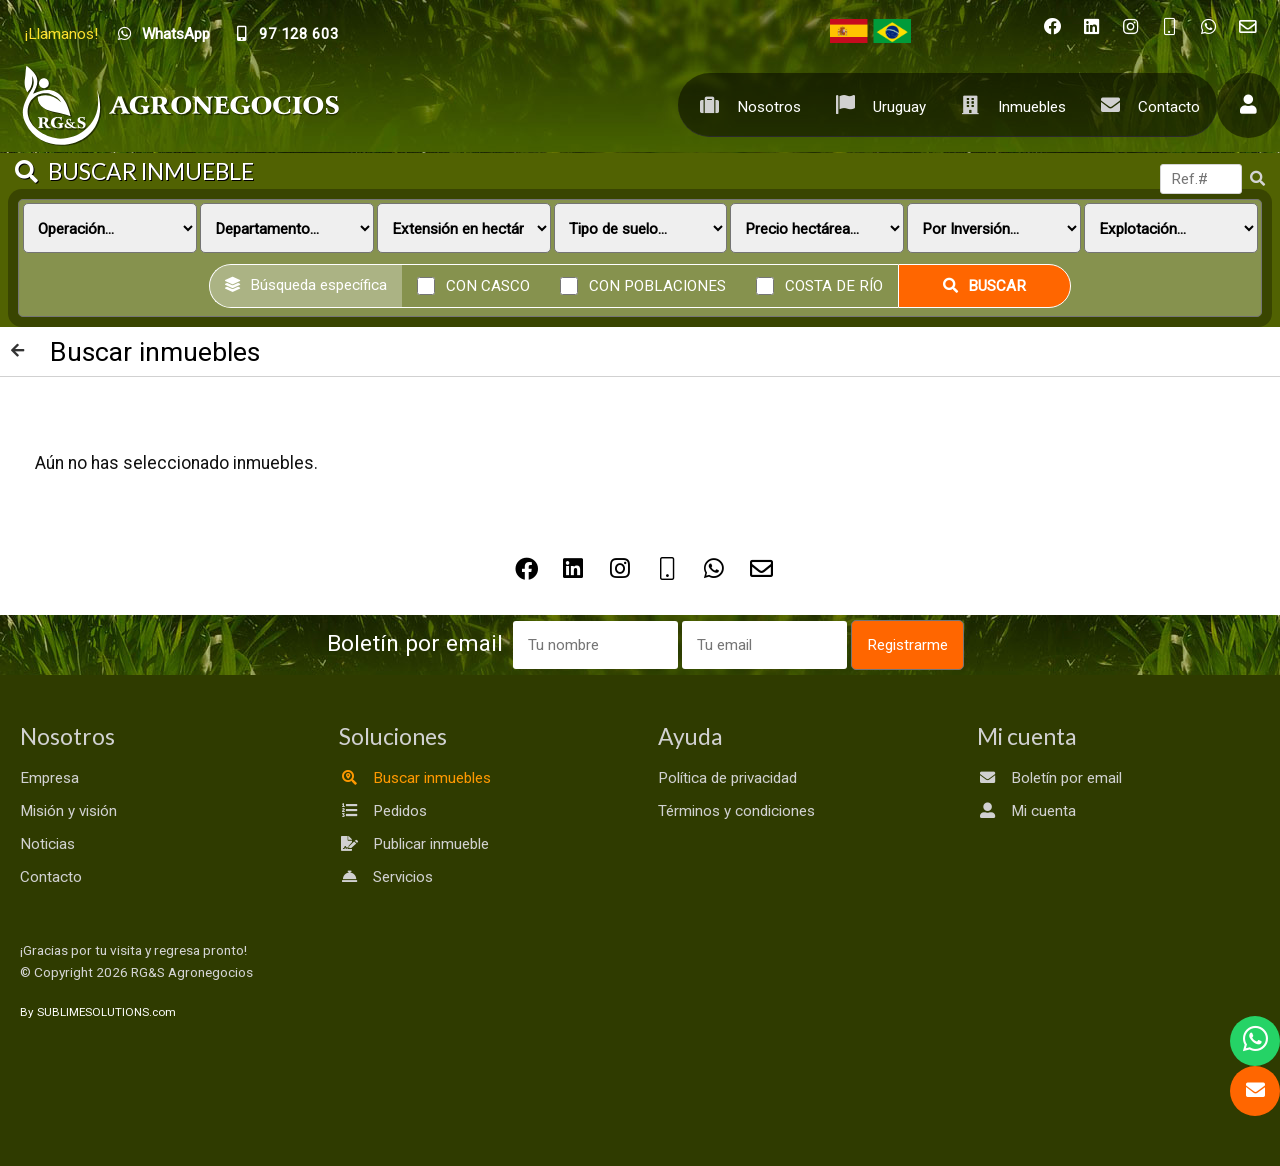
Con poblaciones (657, 285)
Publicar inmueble (414, 844)
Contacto (1145, 104)
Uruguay (876, 104)
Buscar (984, 286)
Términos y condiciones (736, 811)
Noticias (47, 844)
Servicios (386, 877)
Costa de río (834, 285)
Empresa (49, 778)
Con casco (488, 285)
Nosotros (745, 104)
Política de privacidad (727, 778)
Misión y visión (68, 811)
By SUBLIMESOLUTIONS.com (98, 1012)
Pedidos (383, 811)
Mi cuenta (1026, 811)
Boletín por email (1049, 778)
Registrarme (907, 645)
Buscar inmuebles (415, 778)
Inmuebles (1008, 104)
